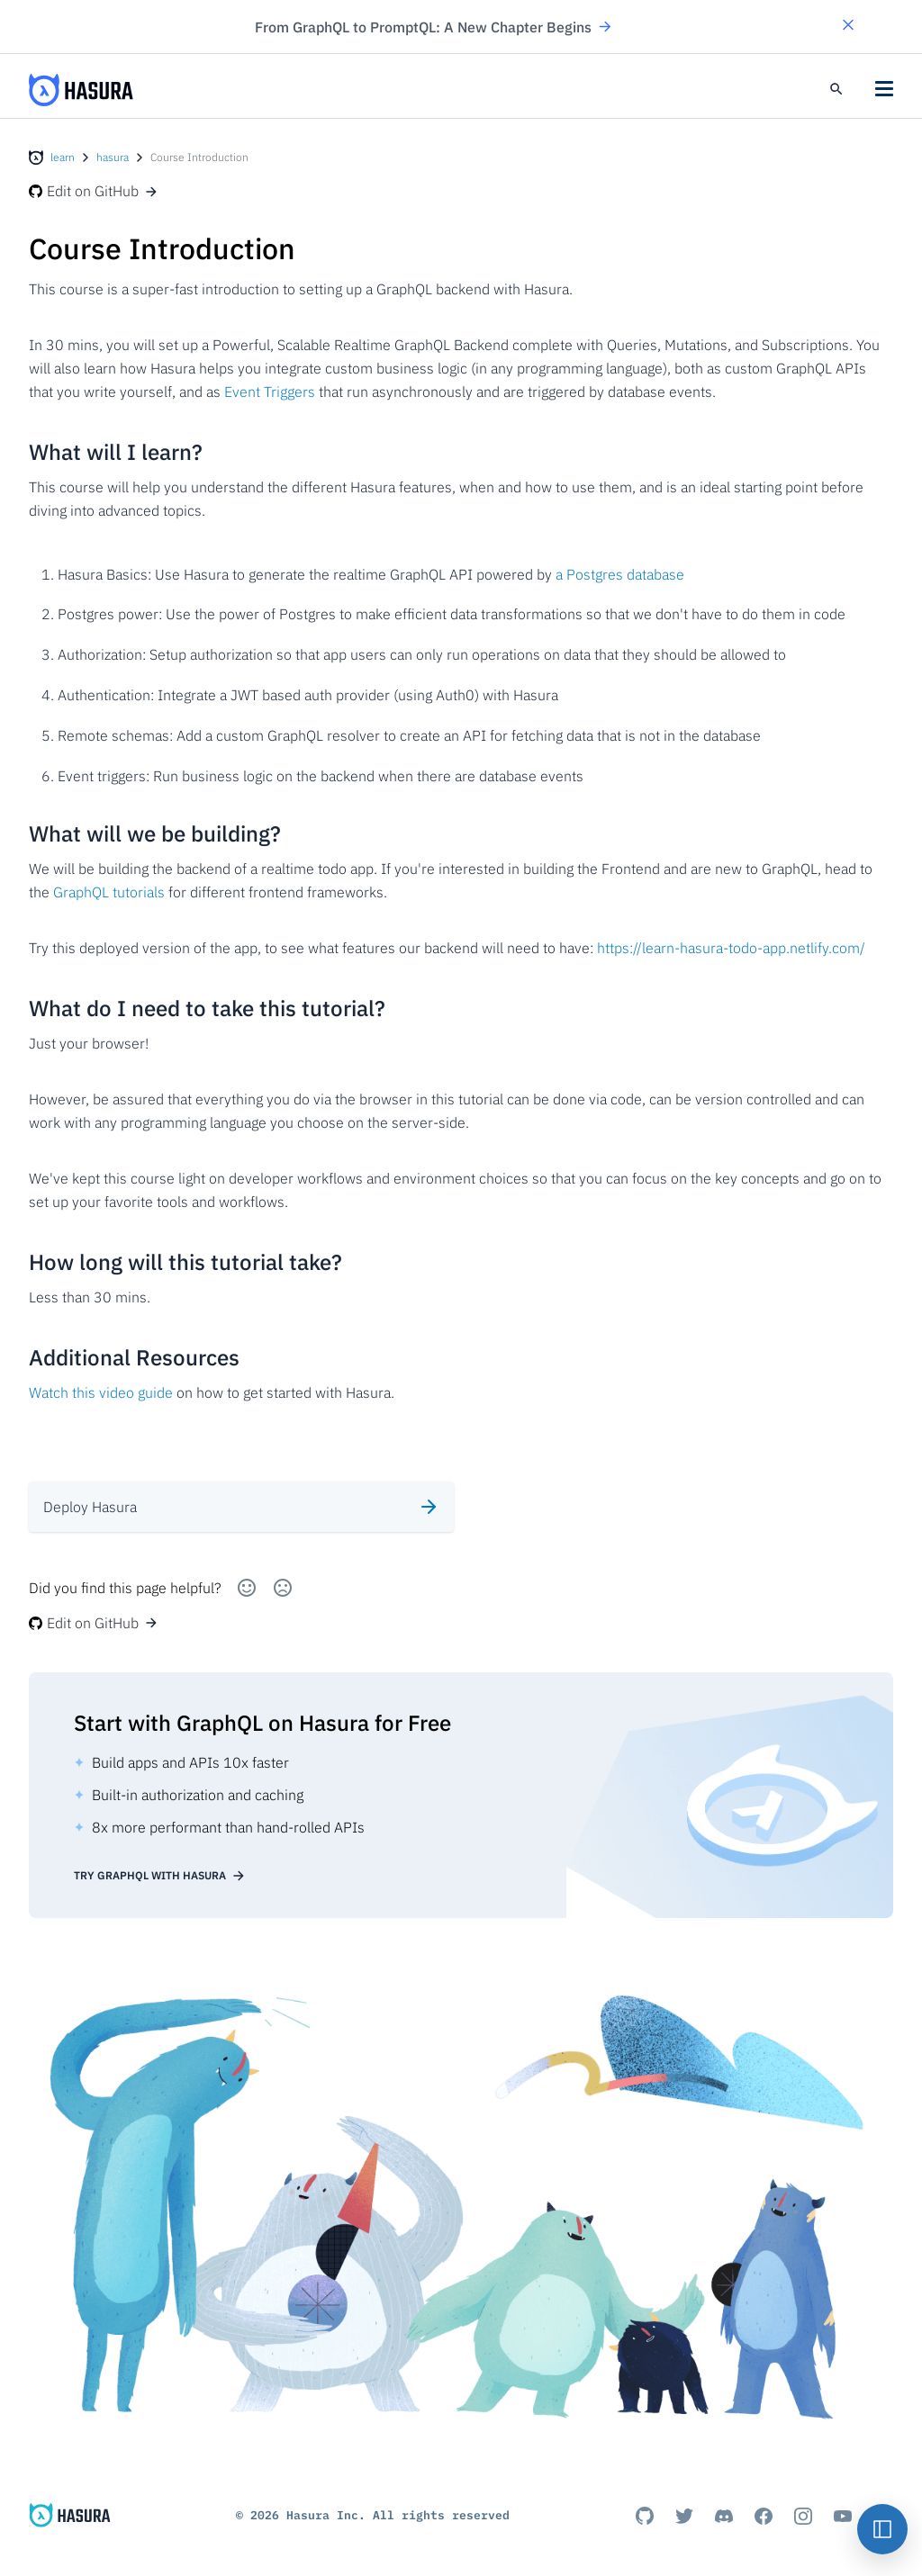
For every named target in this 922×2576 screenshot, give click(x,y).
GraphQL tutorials (109, 892)
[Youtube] (843, 2515)
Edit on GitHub (93, 191)
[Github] (644, 2515)
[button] (848, 26)
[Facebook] (763, 2515)
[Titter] (684, 2515)
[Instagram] (803, 2515)
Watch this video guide (101, 1392)
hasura (112, 157)
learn (62, 157)
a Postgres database (620, 574)
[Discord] (724, 2515)
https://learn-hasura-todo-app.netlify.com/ (731, 948)
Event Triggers (269, 392)
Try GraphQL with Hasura (160, 1876)
